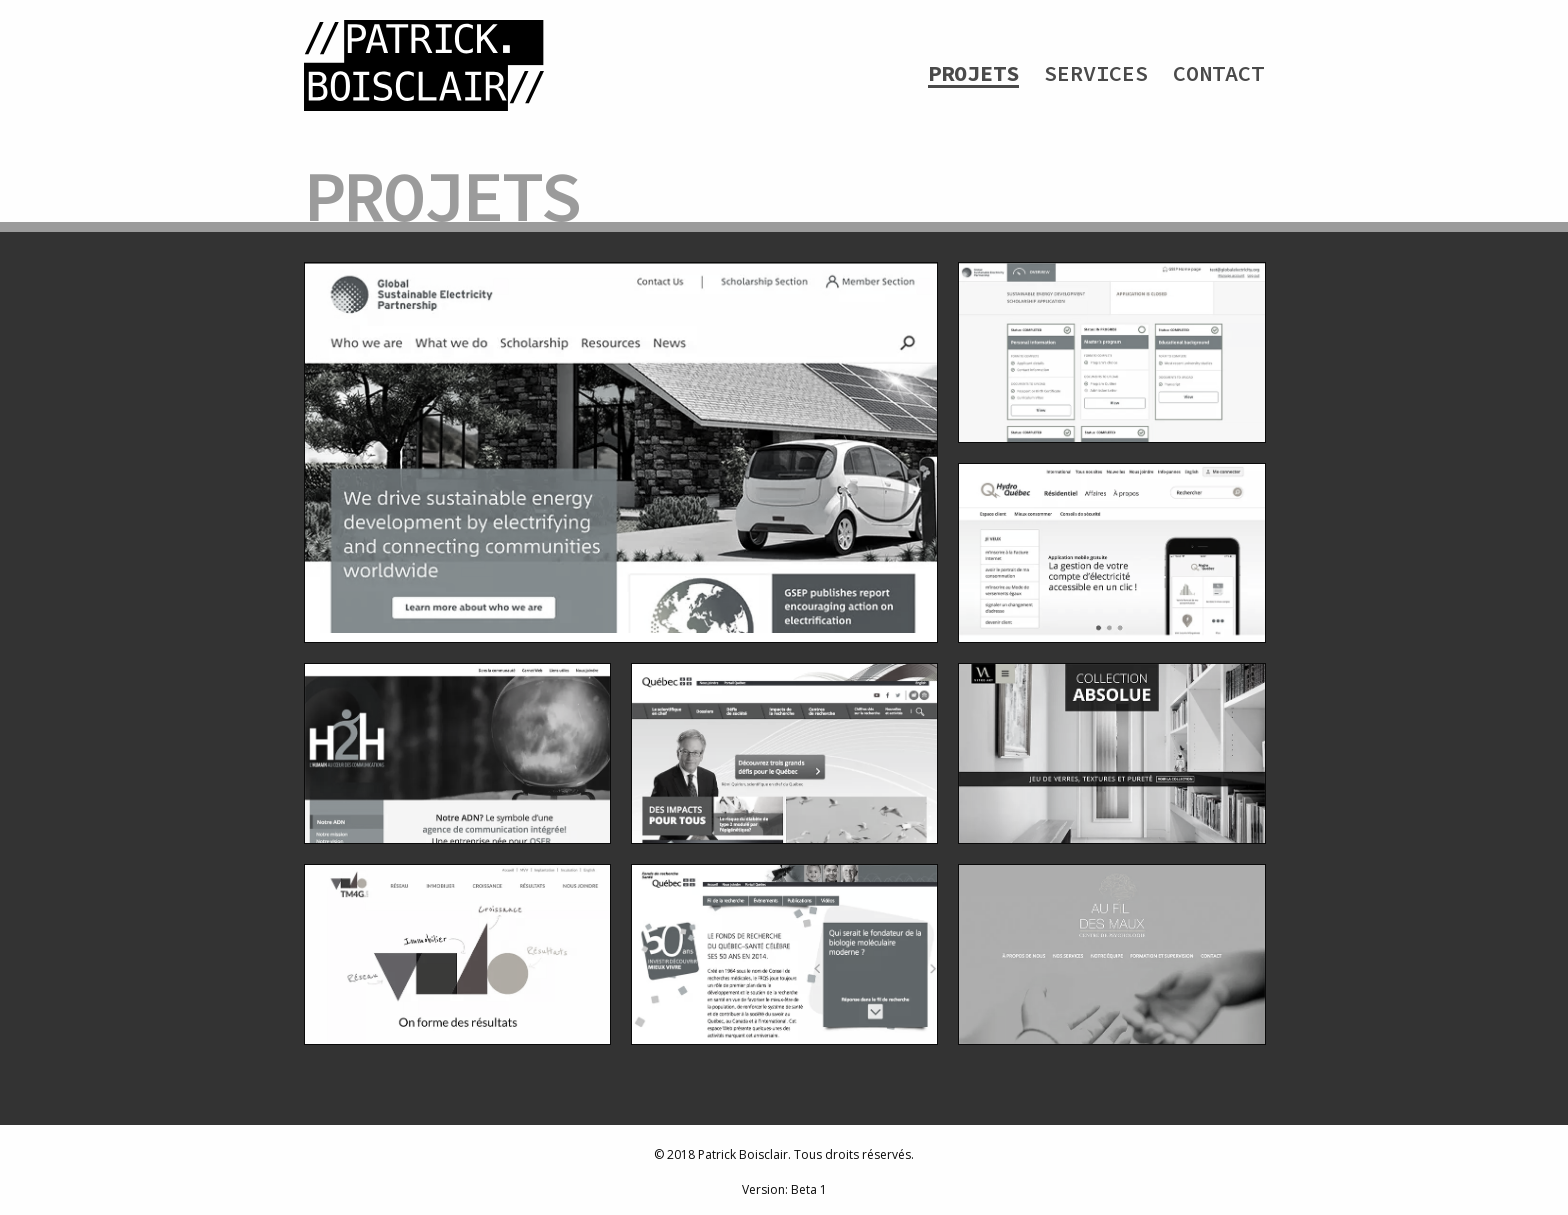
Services (1096, 73)
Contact (1218, 73)
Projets (973, 73)
